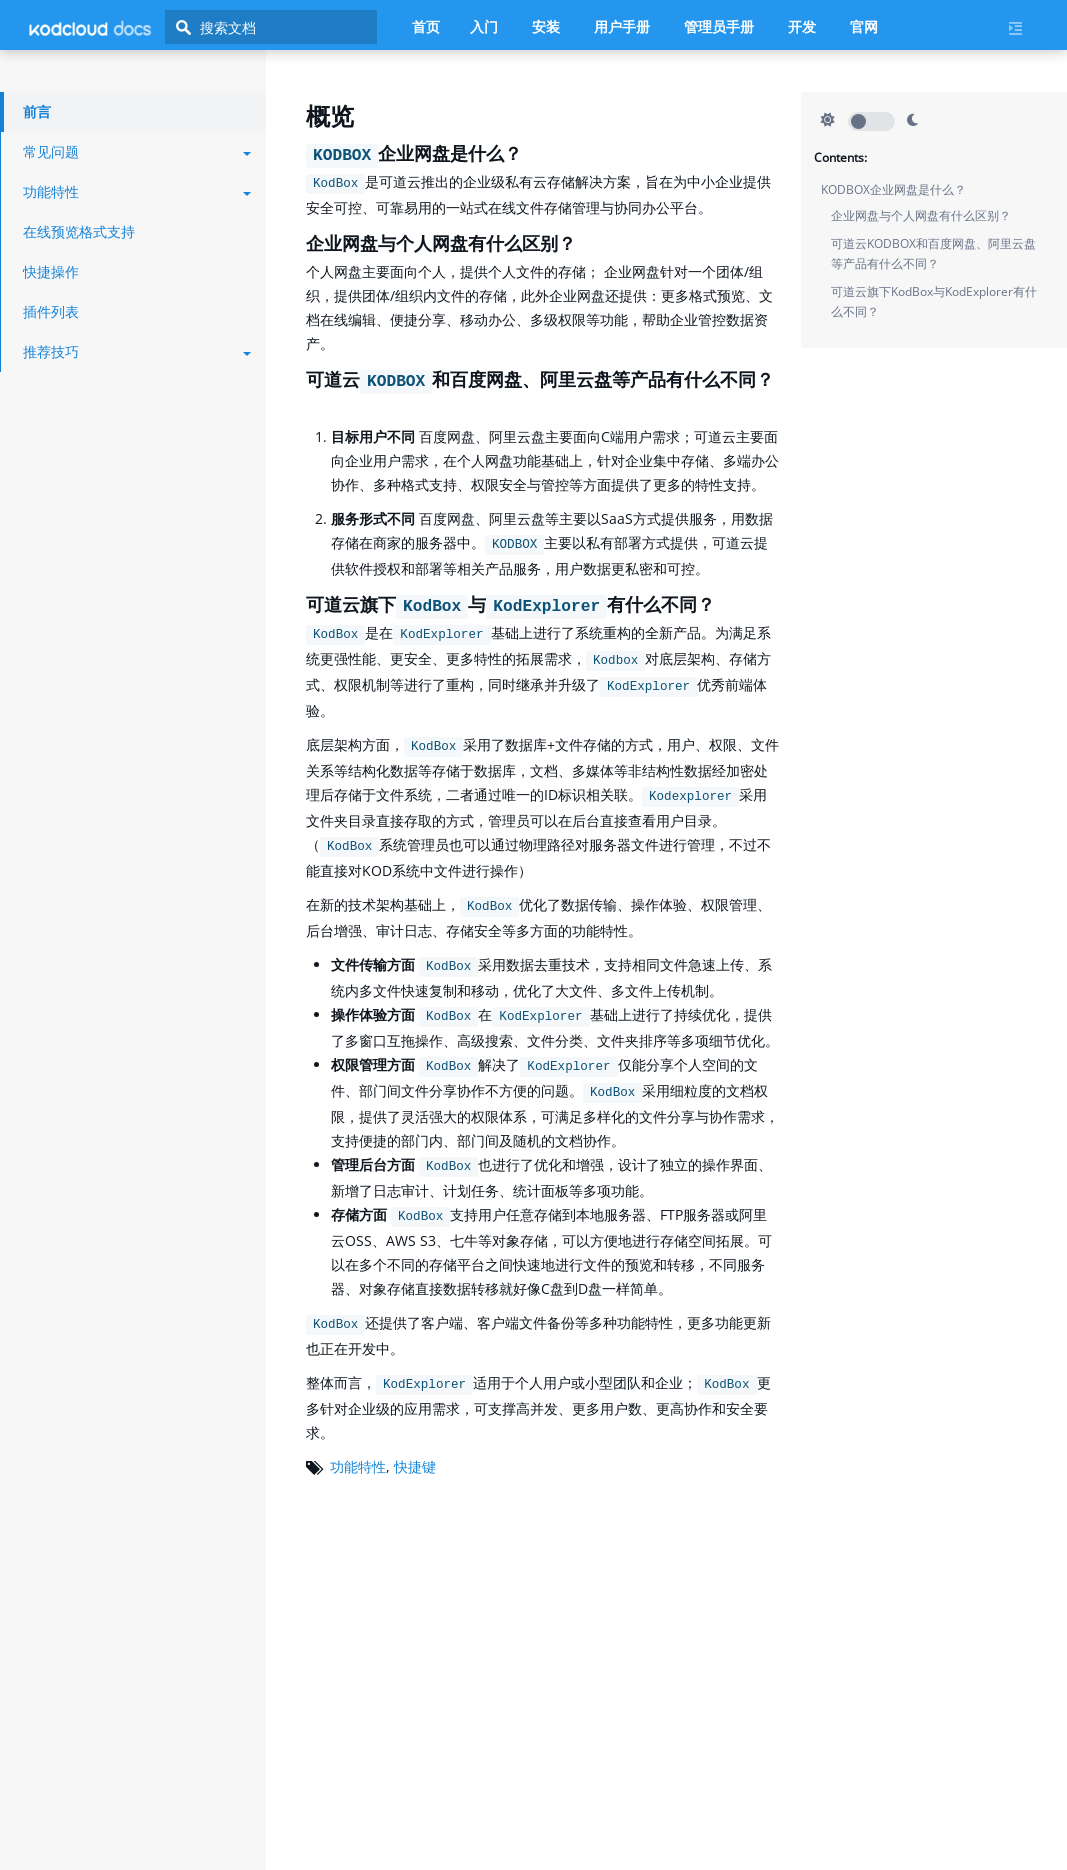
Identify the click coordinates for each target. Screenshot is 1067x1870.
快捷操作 (51, 271)
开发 (802, 26)
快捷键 (415, 1466)
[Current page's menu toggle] (1023, 28)
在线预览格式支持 (79, 231)
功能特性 (358, 1466)
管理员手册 (719, 26)
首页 (426, 26)
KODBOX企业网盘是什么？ (893, 189)
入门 (484, 26)
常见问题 (137, 151)
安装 (546, 26)
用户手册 (622, 26)
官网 (864, 26)
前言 (37, 111)
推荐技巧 (137, 351)
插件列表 (51, 311)
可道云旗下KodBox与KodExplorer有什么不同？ (934, 301)
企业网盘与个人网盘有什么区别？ (921, 215)
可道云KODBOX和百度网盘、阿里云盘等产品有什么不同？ (933, 253)
